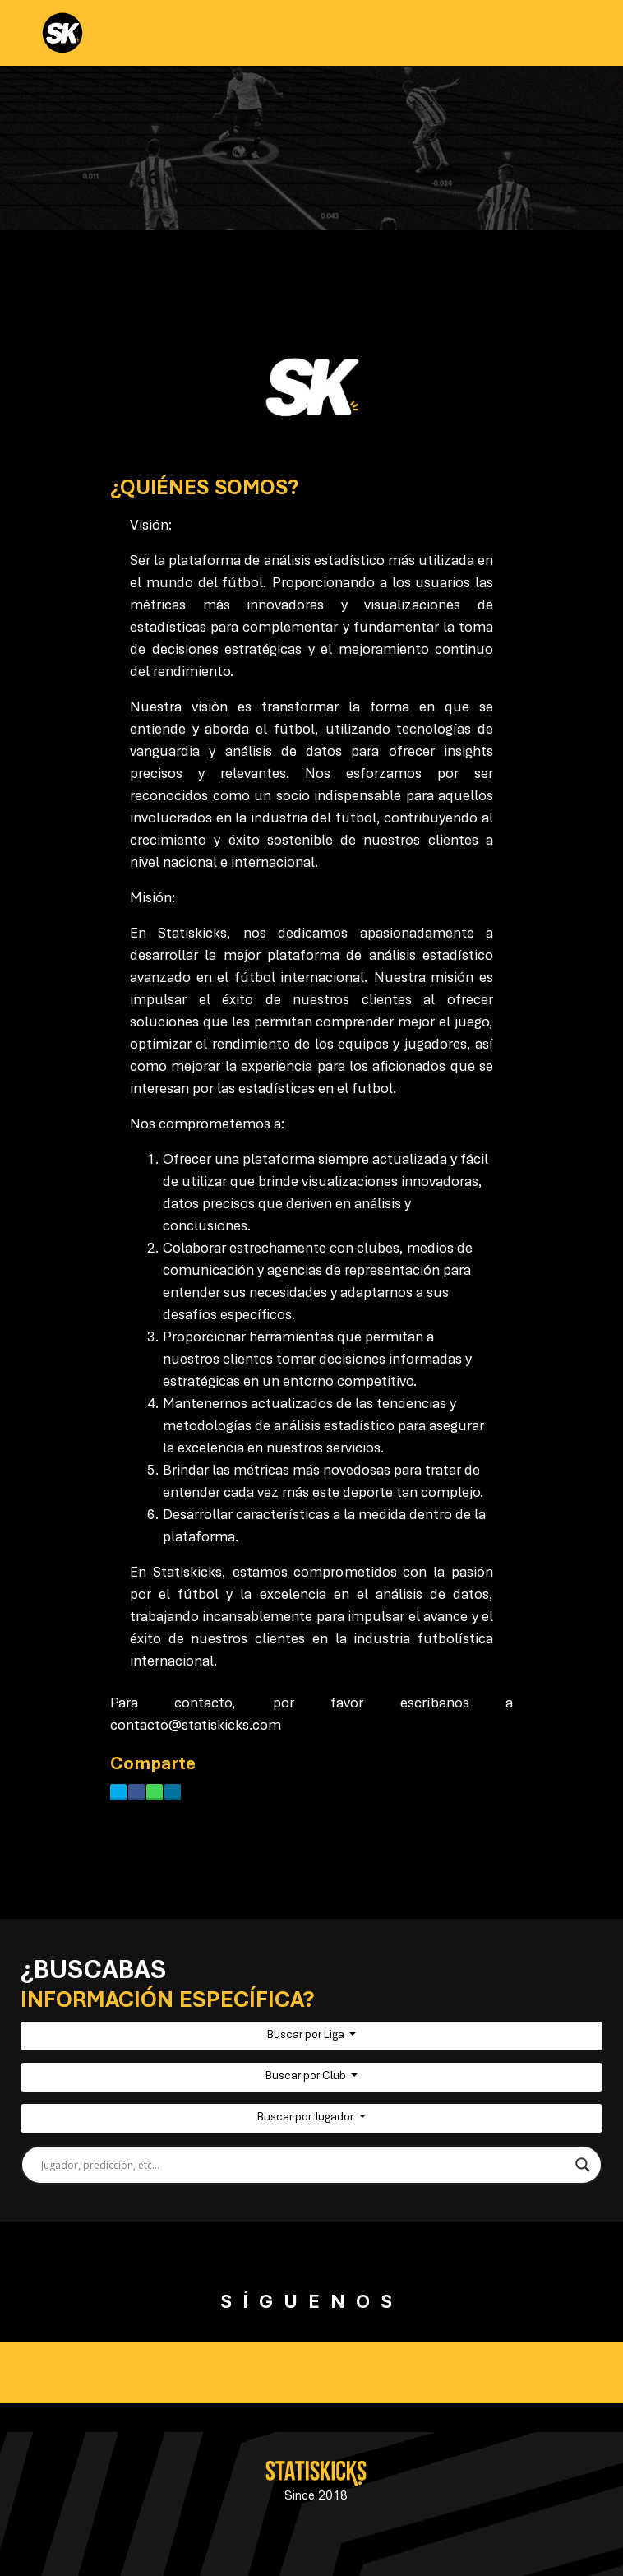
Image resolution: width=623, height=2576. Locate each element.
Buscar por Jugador (306, 2118)
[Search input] (304, 2164)
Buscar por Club (306, 2077)
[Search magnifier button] (582, 2164)
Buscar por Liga (307, 2035)
